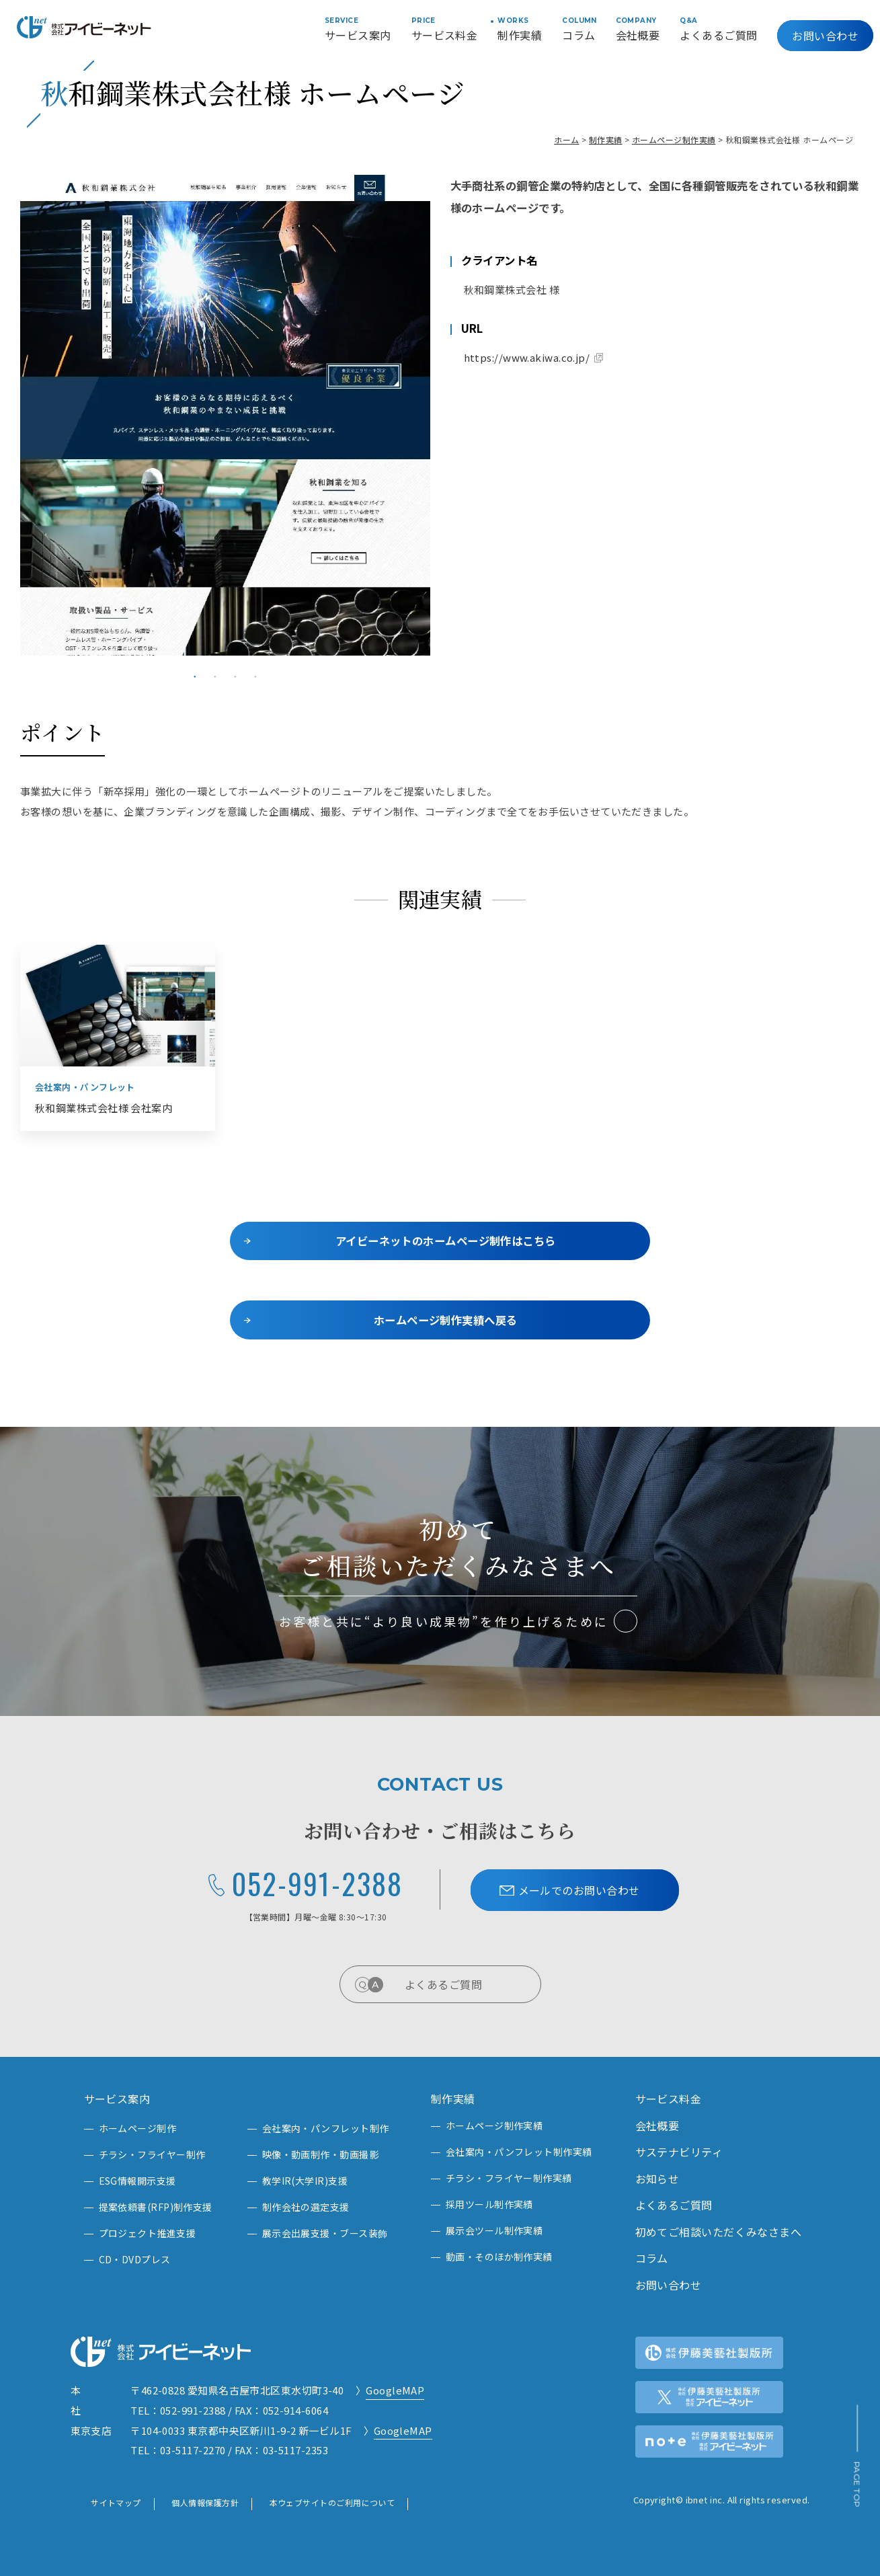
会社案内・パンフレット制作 (325, 2128)
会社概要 (657, 2125)
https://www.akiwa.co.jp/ (527, 357)
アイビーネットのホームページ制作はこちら (445, 1241)
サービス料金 (668, 2099)
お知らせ (657, 2179)
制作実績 (606, 139)
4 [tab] (255, 676)
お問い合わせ (825, 36)
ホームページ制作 (138, 2128)
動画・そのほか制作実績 (499, 2256)
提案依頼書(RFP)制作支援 (155, 2207)
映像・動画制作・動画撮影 (320, 2154)
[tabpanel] (225, 415)
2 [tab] (215, 676)
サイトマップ (116, 2502)
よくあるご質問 (464, 1984)
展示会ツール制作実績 (494, 2230)
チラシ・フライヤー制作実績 (509, 2178)
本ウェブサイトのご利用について (332, 2502)
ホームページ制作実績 (674, 139)
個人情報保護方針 (205, 2502)
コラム (651, 2258)
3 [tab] (235, 676)
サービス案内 (117, 2099)
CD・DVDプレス (135, 2259)
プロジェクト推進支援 (147, 2233)
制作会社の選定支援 (306, 2207)
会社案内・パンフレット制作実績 (519, 2151)
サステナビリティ (679, 2152)
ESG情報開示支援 (137, 2180)
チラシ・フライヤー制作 (152, 2154)
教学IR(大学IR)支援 (305, 2180)
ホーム (566, 139)
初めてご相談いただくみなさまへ (718, 2232)
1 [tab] (195, 676)
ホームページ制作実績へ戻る (446, 1320)
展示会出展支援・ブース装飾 (325, 2233)
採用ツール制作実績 (489, 2204)
